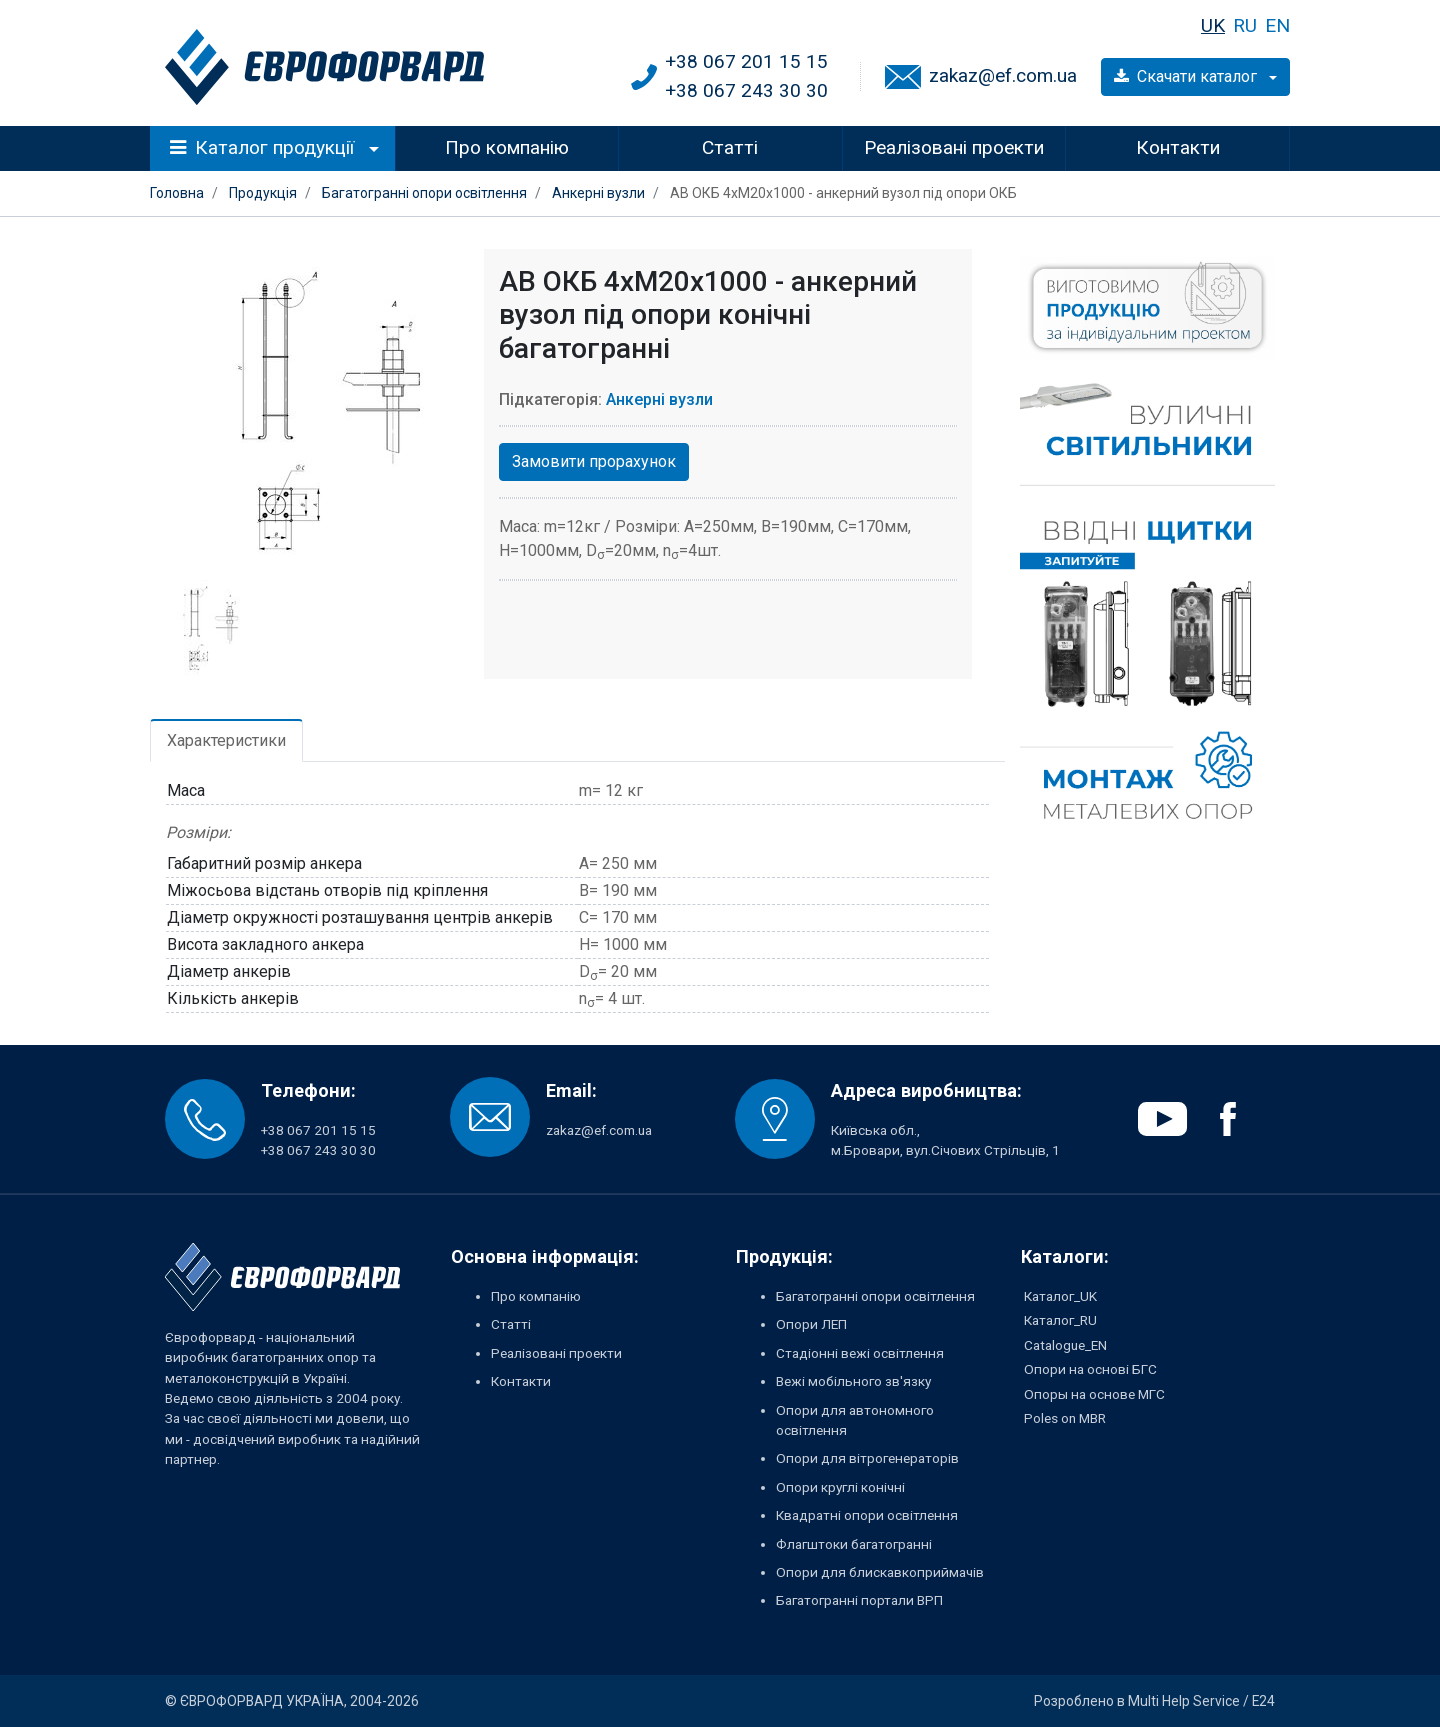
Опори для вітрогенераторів (867, 1458)
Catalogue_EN (1065, 1345)
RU (1245, 25)
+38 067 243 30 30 (746, 90)
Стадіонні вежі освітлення (860, 1353)
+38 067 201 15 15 (746, 61)
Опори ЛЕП (811, 1324)
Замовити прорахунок (594, 461)
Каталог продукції (262, 147)
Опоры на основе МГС (1094, 1394)
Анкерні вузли (659, 399)
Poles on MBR (1065, 1418)
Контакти (1178, 147)
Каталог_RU (1060, 1320)
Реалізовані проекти (954, 147)
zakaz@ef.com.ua (1003, 75)
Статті (730, 147)
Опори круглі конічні (840, 1487)
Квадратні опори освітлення (867, 1515)
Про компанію (507, 147)
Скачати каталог (1187, 76)
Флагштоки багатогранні (854, 1544)
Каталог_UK (1060, 1296)
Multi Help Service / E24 (1201, 1701)
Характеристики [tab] (226, 740)
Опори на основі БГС (1090, 1369)
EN (1277, 25)
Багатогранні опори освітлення (875, 1296)
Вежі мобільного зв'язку (853, 1381)
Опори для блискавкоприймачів (880, 1572)
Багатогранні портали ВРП (859, 1600)
